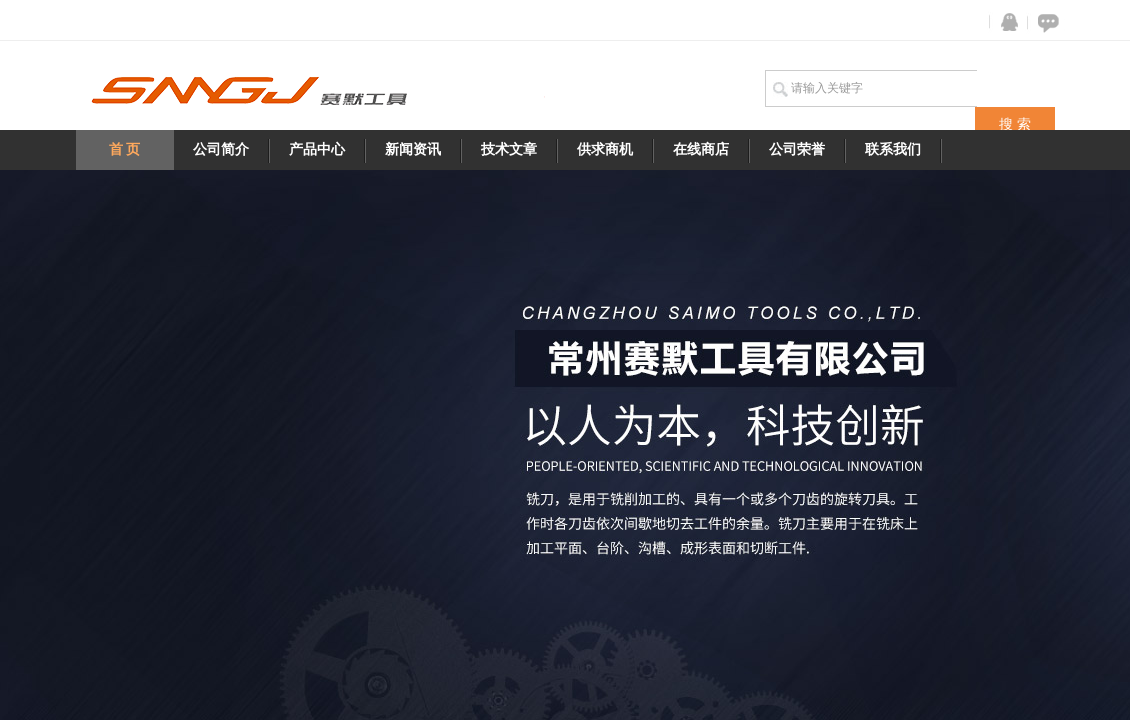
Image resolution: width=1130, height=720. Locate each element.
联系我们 (893, 149)
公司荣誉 (797, 149)
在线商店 (701, 149)
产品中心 (317, 149)
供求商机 (605, 149)
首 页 (125, 149)
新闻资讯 (413, 149)
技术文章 (509, 149)
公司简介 (221, 149)
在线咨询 (1045, 22)
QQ (1005, 22)
